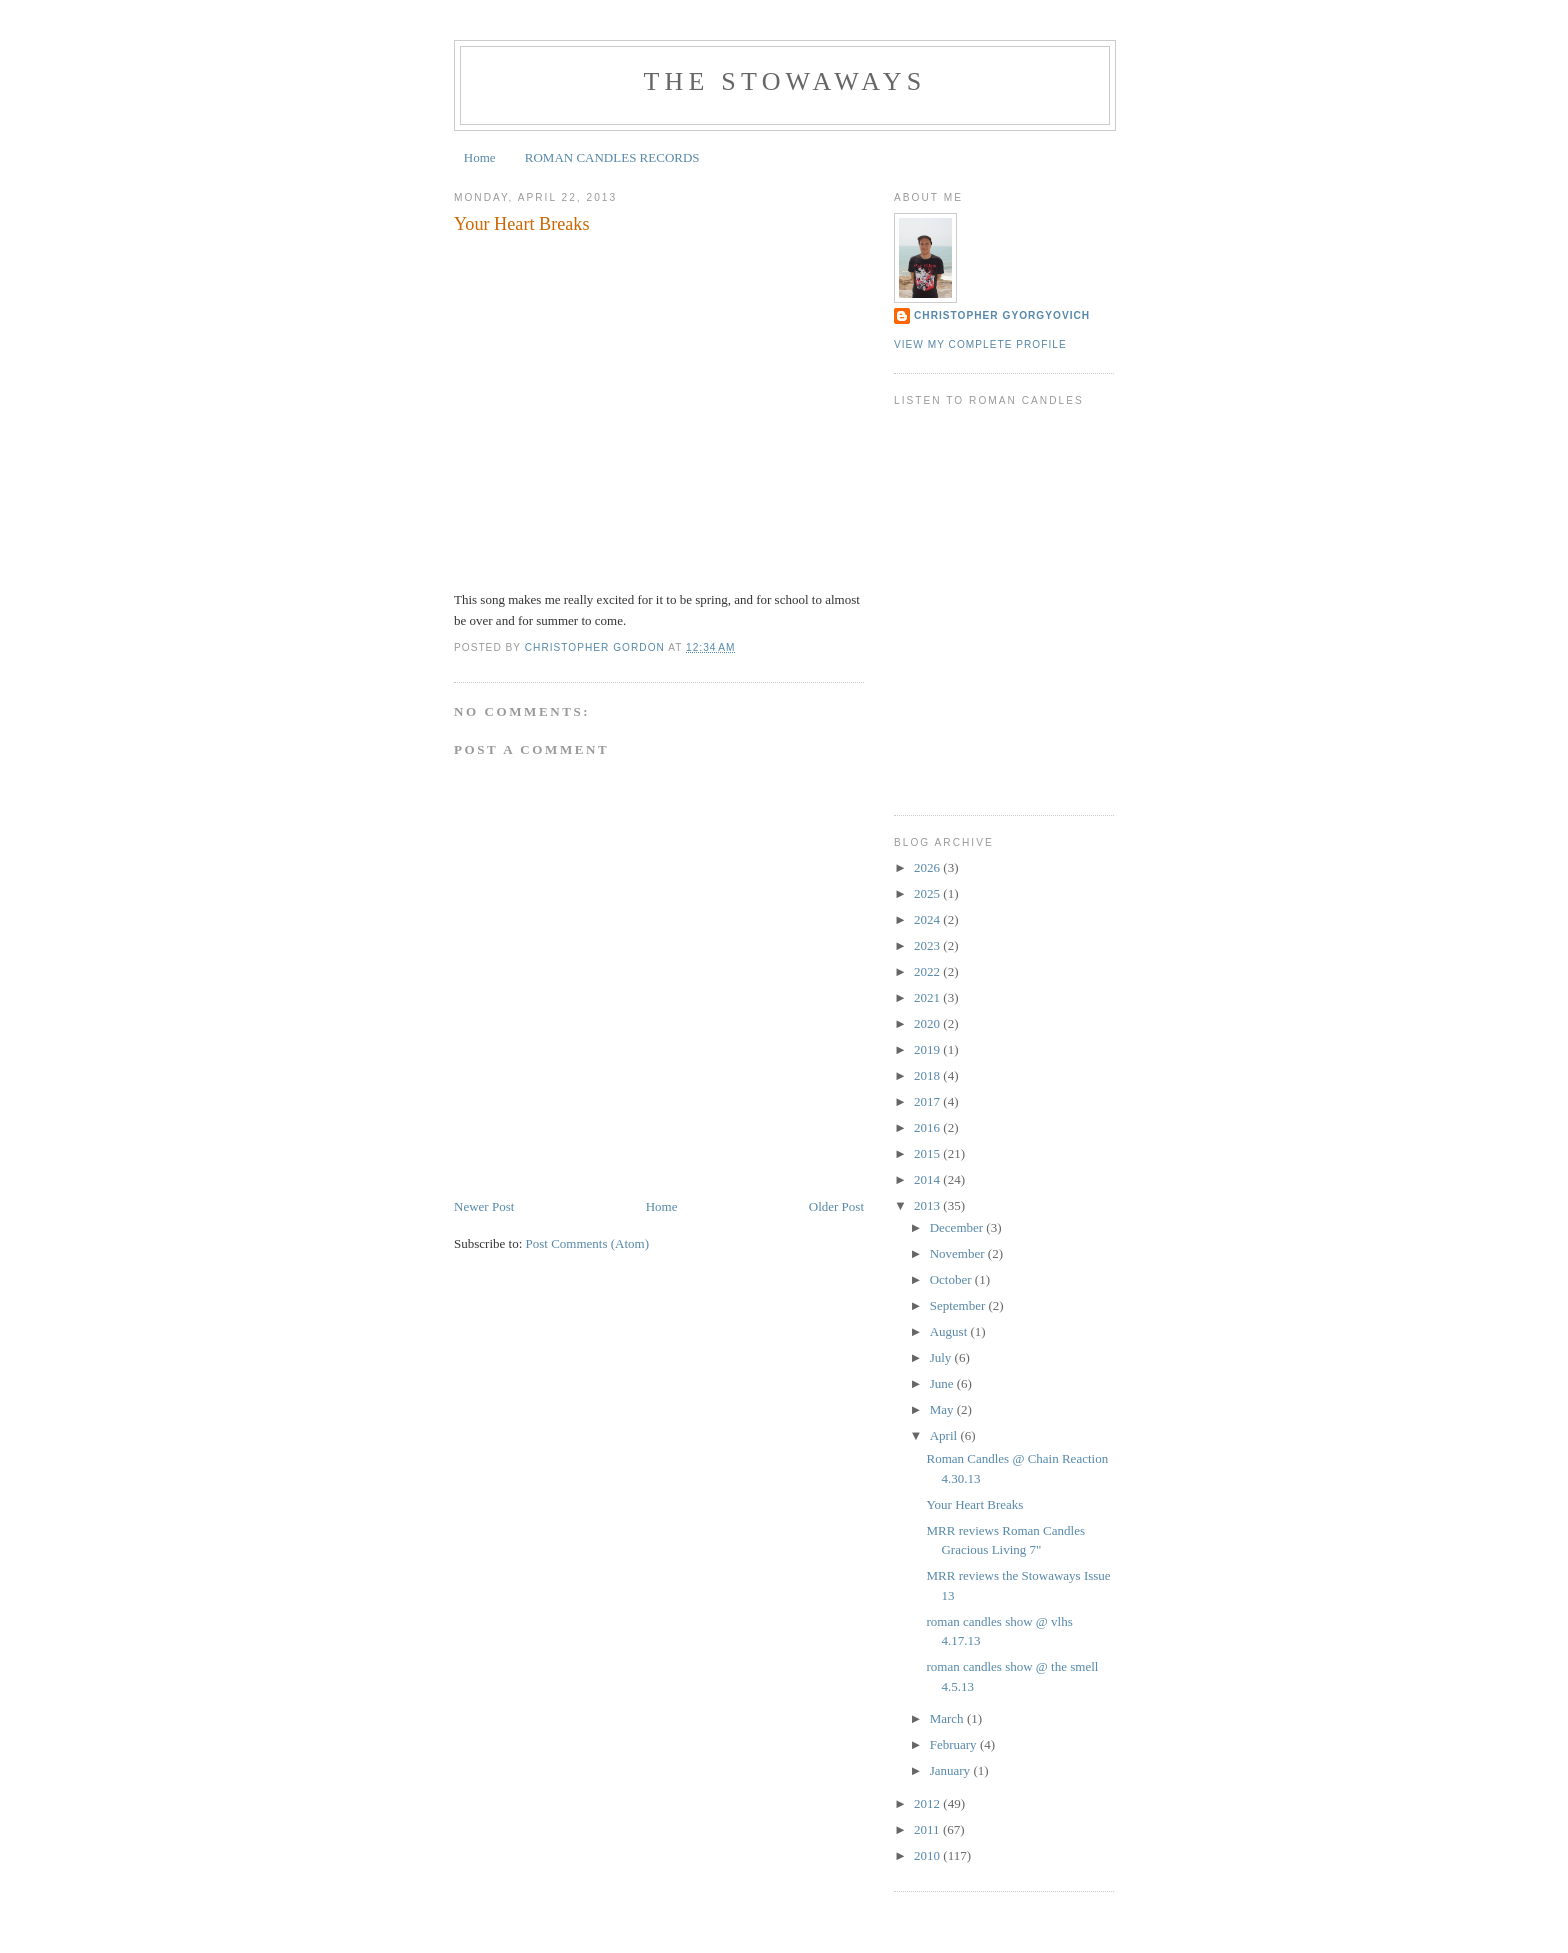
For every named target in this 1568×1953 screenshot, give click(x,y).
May (943, 1409)
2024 (928, 919)
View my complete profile (980, 344)
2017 (928, 1101)
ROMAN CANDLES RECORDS (612, 157)
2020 (928, 1023)
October (952, 1279)
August (950, 1331)
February (955, 1744)
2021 (928, 997)
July (942, 1357)
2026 (928, 867)
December (958, 1227)
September (959, 1305)
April (945, 1435)
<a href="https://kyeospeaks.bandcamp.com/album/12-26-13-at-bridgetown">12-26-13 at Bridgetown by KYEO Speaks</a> (1004, 722)
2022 (928, 971)
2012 (928, 1803)
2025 (928, 893)
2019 (928, 1049)
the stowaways (785, 81)
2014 (928, 1179)
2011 (928, 1829)
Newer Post (484, 1206)
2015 (928, 1153)
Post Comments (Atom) (588, 1243)
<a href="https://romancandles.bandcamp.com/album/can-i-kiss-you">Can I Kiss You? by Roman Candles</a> (1004, 627)
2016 (928, 1127)
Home (480, 157)
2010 (928, 1855)
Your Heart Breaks (974, 1504)
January (952, 1770)
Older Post (836, 1206)
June (943, 1383)
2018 (928, 1075)
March (948, 1718)
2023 (928, 945)
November (959, 1253)
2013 (928, 1205)
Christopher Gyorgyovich (1002, 315)
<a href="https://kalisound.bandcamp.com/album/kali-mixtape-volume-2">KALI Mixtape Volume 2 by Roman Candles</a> (1004, 579)
